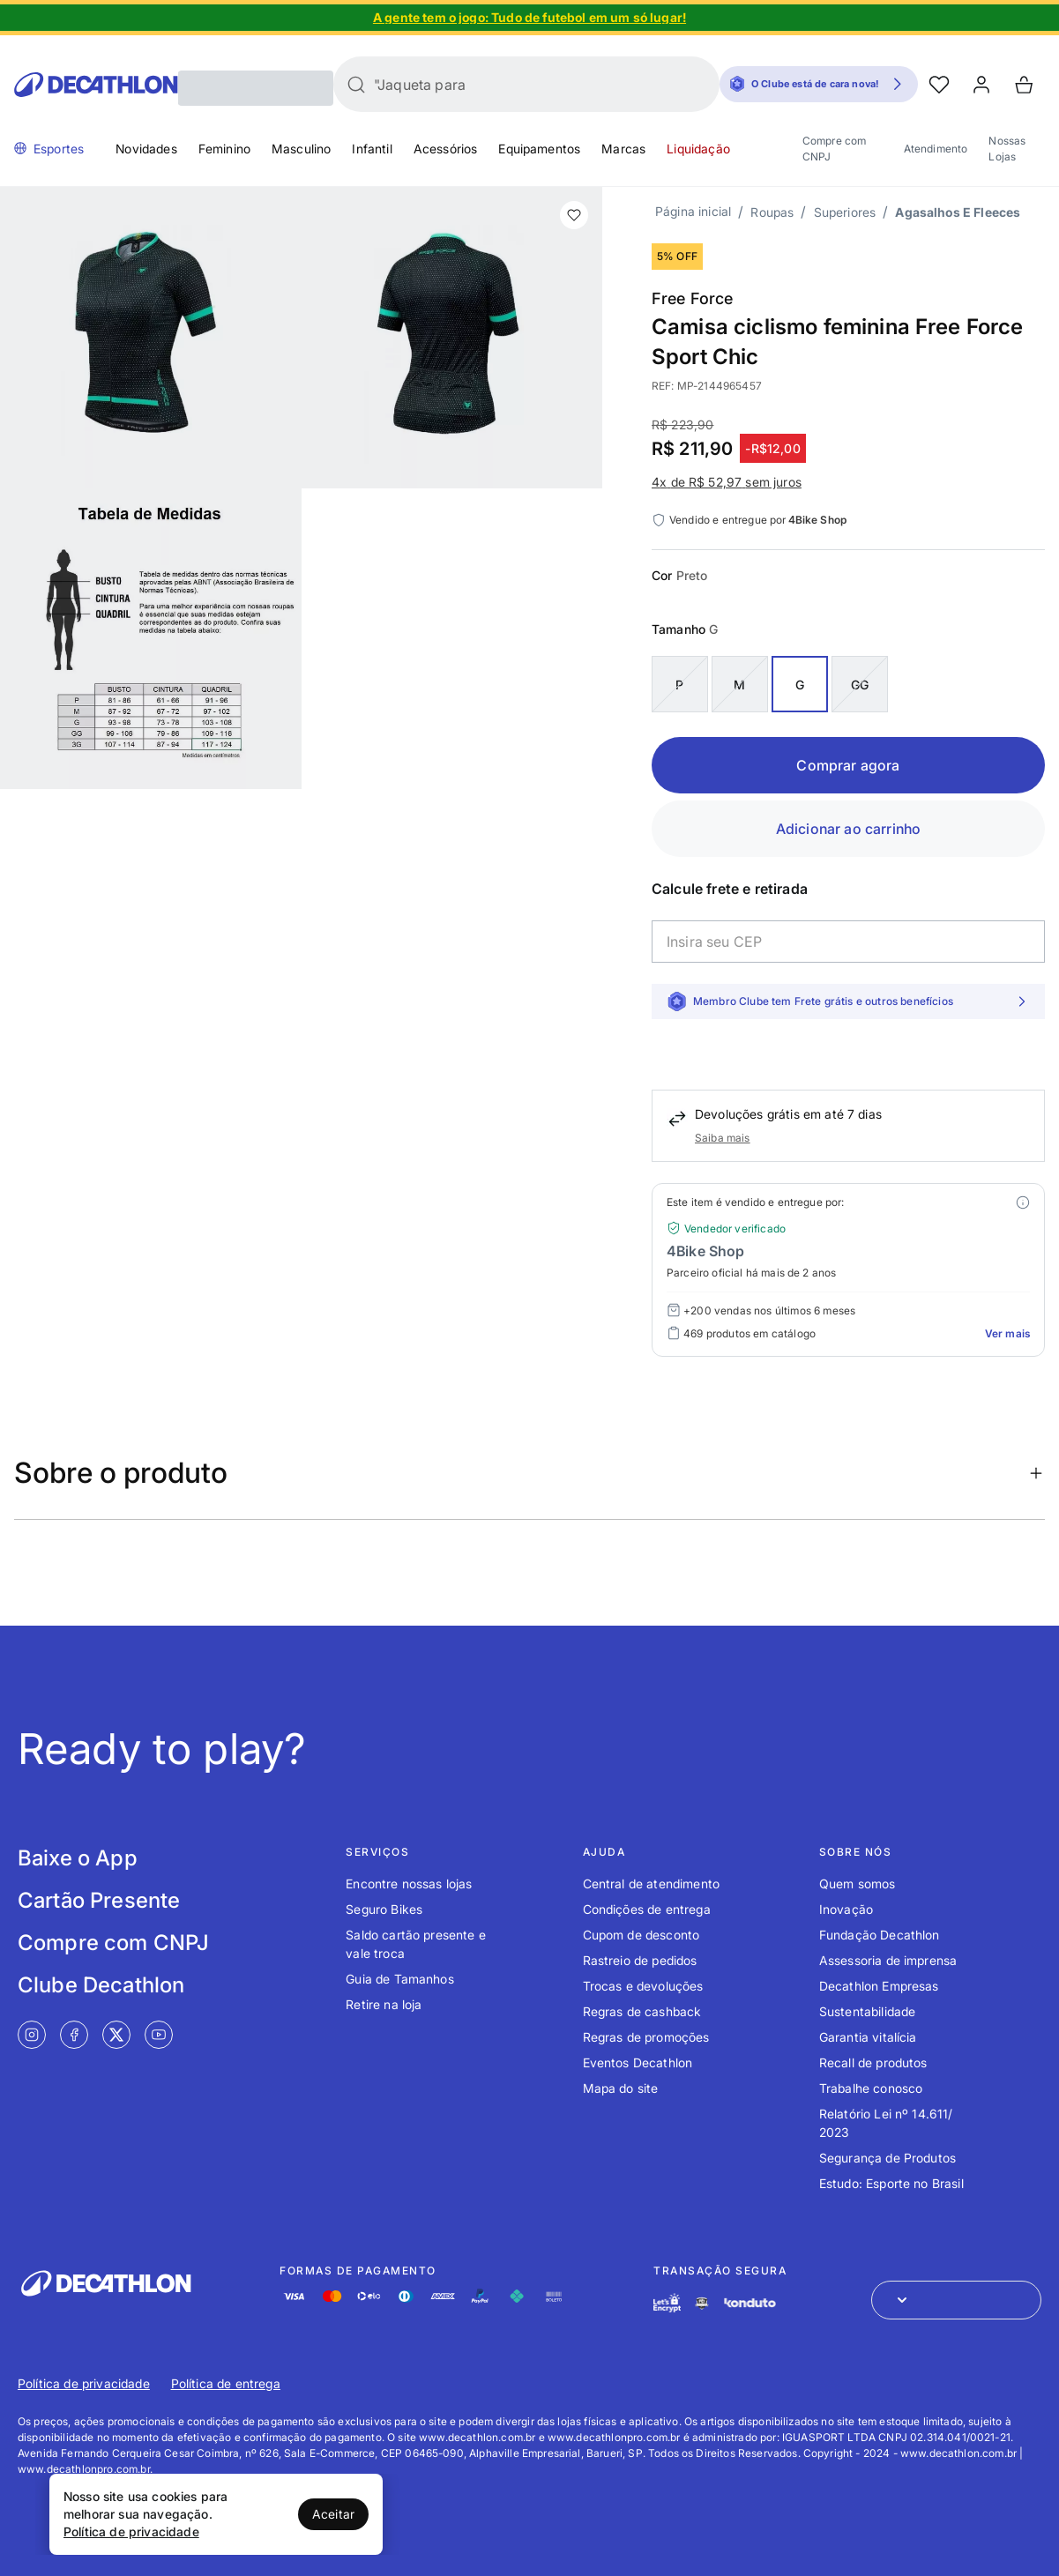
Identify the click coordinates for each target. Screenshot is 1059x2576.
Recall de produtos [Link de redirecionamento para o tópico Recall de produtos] (873, 2062)
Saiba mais (722, 1137)
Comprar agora (847, 765)
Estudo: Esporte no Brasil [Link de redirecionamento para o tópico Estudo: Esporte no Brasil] (891, 2183)
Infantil (372, 148)
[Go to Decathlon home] (96, 84)
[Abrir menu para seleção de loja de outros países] (956, 2300)
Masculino (301, 148)
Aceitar (333, 2513)
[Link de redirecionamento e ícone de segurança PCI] (702, 2303)
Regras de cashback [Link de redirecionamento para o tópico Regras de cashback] (642, 2011)
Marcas (623, 148)
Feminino (224, 148)
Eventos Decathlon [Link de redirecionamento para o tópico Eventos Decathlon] (638, 2062)
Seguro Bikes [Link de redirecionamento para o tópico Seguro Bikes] (384, 1909)
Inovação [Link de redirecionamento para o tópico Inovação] (846, 1909)
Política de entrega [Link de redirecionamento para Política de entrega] (225, 2383)
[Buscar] (356, 84)
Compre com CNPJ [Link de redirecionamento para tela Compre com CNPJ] (113, 1942)
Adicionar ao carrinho (848, 829)
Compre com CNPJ (834, 148)
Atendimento (936, 148)
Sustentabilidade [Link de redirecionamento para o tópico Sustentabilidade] (867, 2011)
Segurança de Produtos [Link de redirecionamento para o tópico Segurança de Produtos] (887, 2157)
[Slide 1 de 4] (529, 17)
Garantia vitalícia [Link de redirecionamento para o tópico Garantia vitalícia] (868, 2036)
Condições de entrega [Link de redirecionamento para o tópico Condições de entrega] (647, 1909)
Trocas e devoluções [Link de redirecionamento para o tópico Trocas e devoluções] (643, 1985)
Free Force (693, 298)
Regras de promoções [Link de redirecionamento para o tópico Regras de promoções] (646, 2036)
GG (860, 684)
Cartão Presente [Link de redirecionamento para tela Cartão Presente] (99, 1900)
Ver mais (1007, 1333)
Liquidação (698, 148)
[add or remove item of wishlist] (574, 215)
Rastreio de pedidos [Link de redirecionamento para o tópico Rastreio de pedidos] (640, 1960)
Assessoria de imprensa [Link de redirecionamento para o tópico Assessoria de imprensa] (888, 1960)
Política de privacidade (131, 2531)
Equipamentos (539, 148)
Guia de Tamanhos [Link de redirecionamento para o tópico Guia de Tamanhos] (400, 1978)
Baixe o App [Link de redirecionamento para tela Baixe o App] (78, 1858)
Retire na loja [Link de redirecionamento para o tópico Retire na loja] (383, 2004)
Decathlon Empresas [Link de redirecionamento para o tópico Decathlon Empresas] (879, 1985)
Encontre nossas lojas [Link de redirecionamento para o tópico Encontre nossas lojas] (409, 1883)
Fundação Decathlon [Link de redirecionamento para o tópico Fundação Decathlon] (879, 1934)
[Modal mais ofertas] (1023, 1202)
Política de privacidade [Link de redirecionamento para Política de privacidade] (84, 2383)
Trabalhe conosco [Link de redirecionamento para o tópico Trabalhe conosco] (871, 2088)
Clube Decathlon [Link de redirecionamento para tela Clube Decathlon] (101, 1985)
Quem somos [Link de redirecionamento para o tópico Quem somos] (857, 1883)
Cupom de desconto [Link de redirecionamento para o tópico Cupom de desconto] (641, 1934)
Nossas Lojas (1006, 148)
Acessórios (446, 148)
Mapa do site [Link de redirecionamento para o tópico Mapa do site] (621, 2088)
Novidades (146, 148)
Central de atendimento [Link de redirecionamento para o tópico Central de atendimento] (651, 1883)
